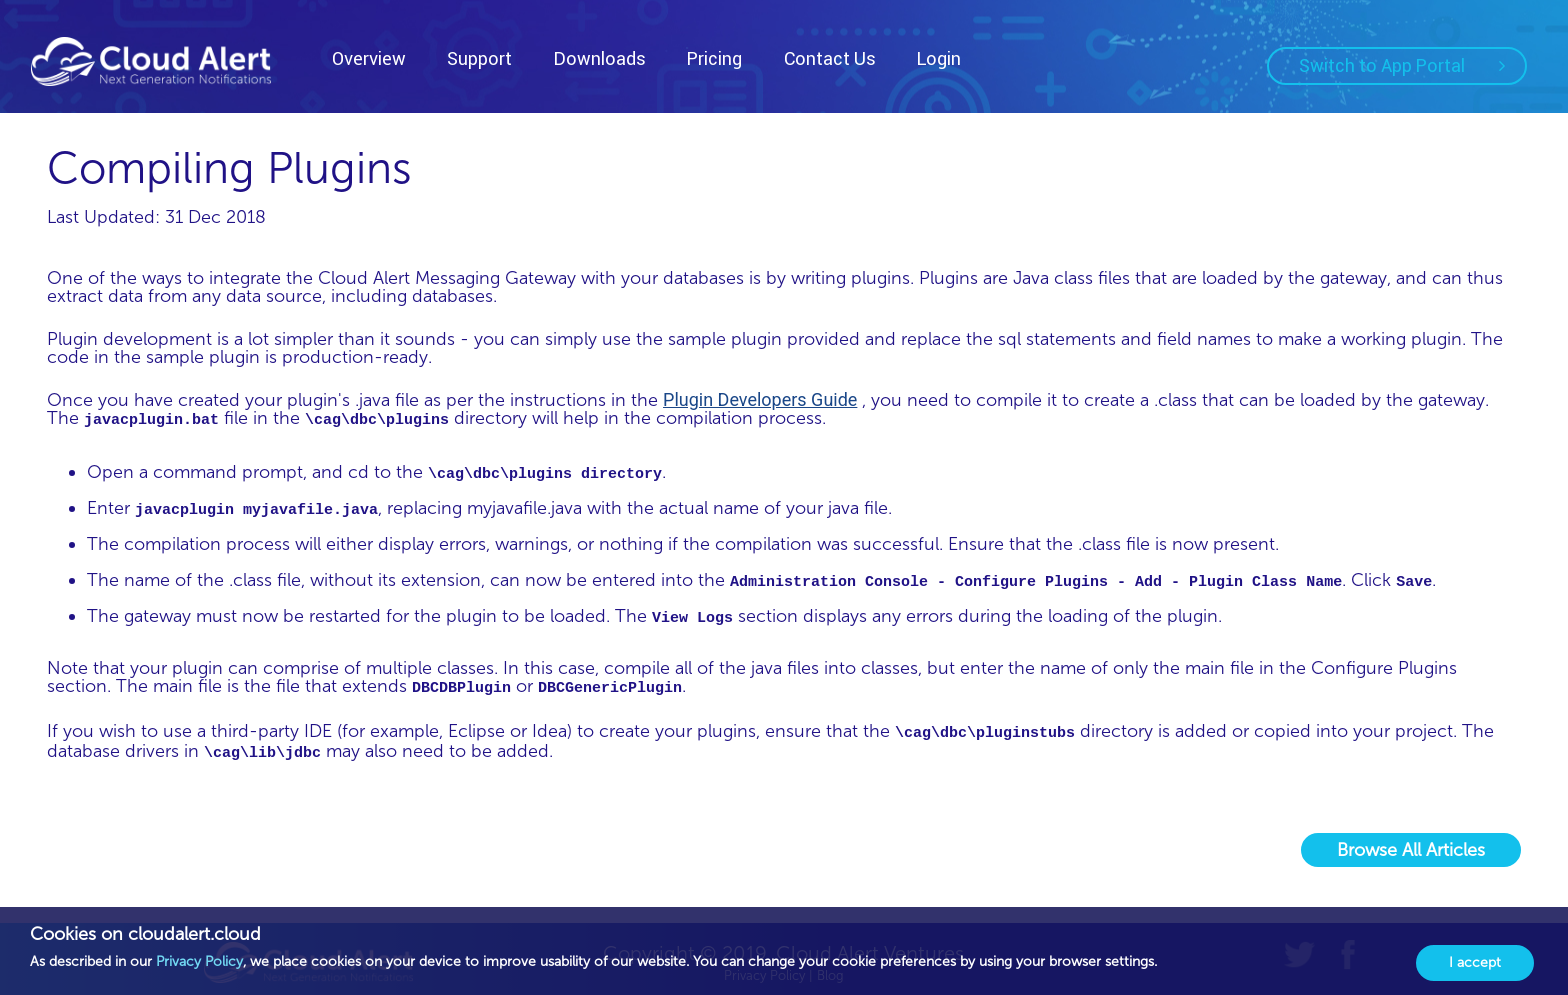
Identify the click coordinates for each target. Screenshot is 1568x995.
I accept (1475, 962)
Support (479, 58)
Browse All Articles (1411, 850)
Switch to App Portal (1402, 65)
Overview (369, 58)
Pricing (714, 58)
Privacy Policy (199, 961)
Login (939, 58)
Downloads (600, 58)
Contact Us (830, 58)
